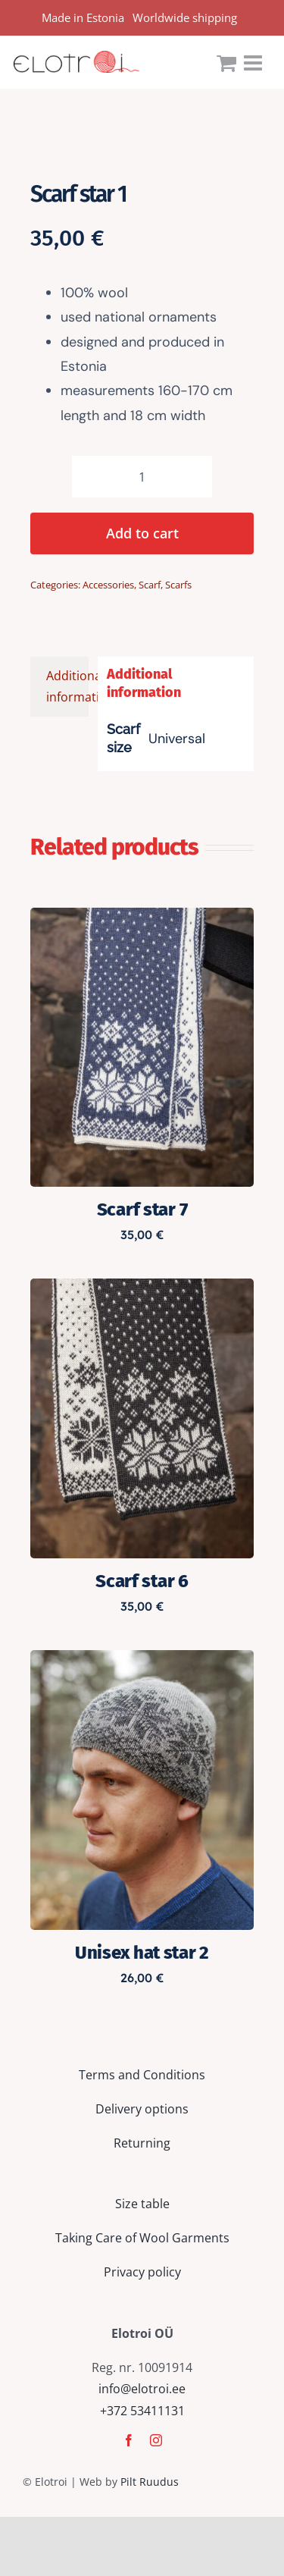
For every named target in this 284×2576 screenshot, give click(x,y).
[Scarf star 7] (142, 918)
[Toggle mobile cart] (226, 63)
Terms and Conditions (142, 2074)
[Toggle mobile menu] (254, 63)
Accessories (108, 584)
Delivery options (142, 2109)
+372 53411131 (142, 2410)
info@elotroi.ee (142, 2388)
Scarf (150, 584)
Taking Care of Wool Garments (142, 2237)
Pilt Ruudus (149, 2481)
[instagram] (156, 2440)
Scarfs (178, 584)
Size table (142, 2203)
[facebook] (129, 2440)
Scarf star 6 (142, 1581)
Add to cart (142, 533)
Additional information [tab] (67, 686)
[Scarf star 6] (142, 1289)
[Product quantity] (142, 476)
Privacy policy (142, 2272)
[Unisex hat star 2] (142, 1660)
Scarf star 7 (142, 1209)
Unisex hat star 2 (142, 1952)
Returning (142, 2143)
